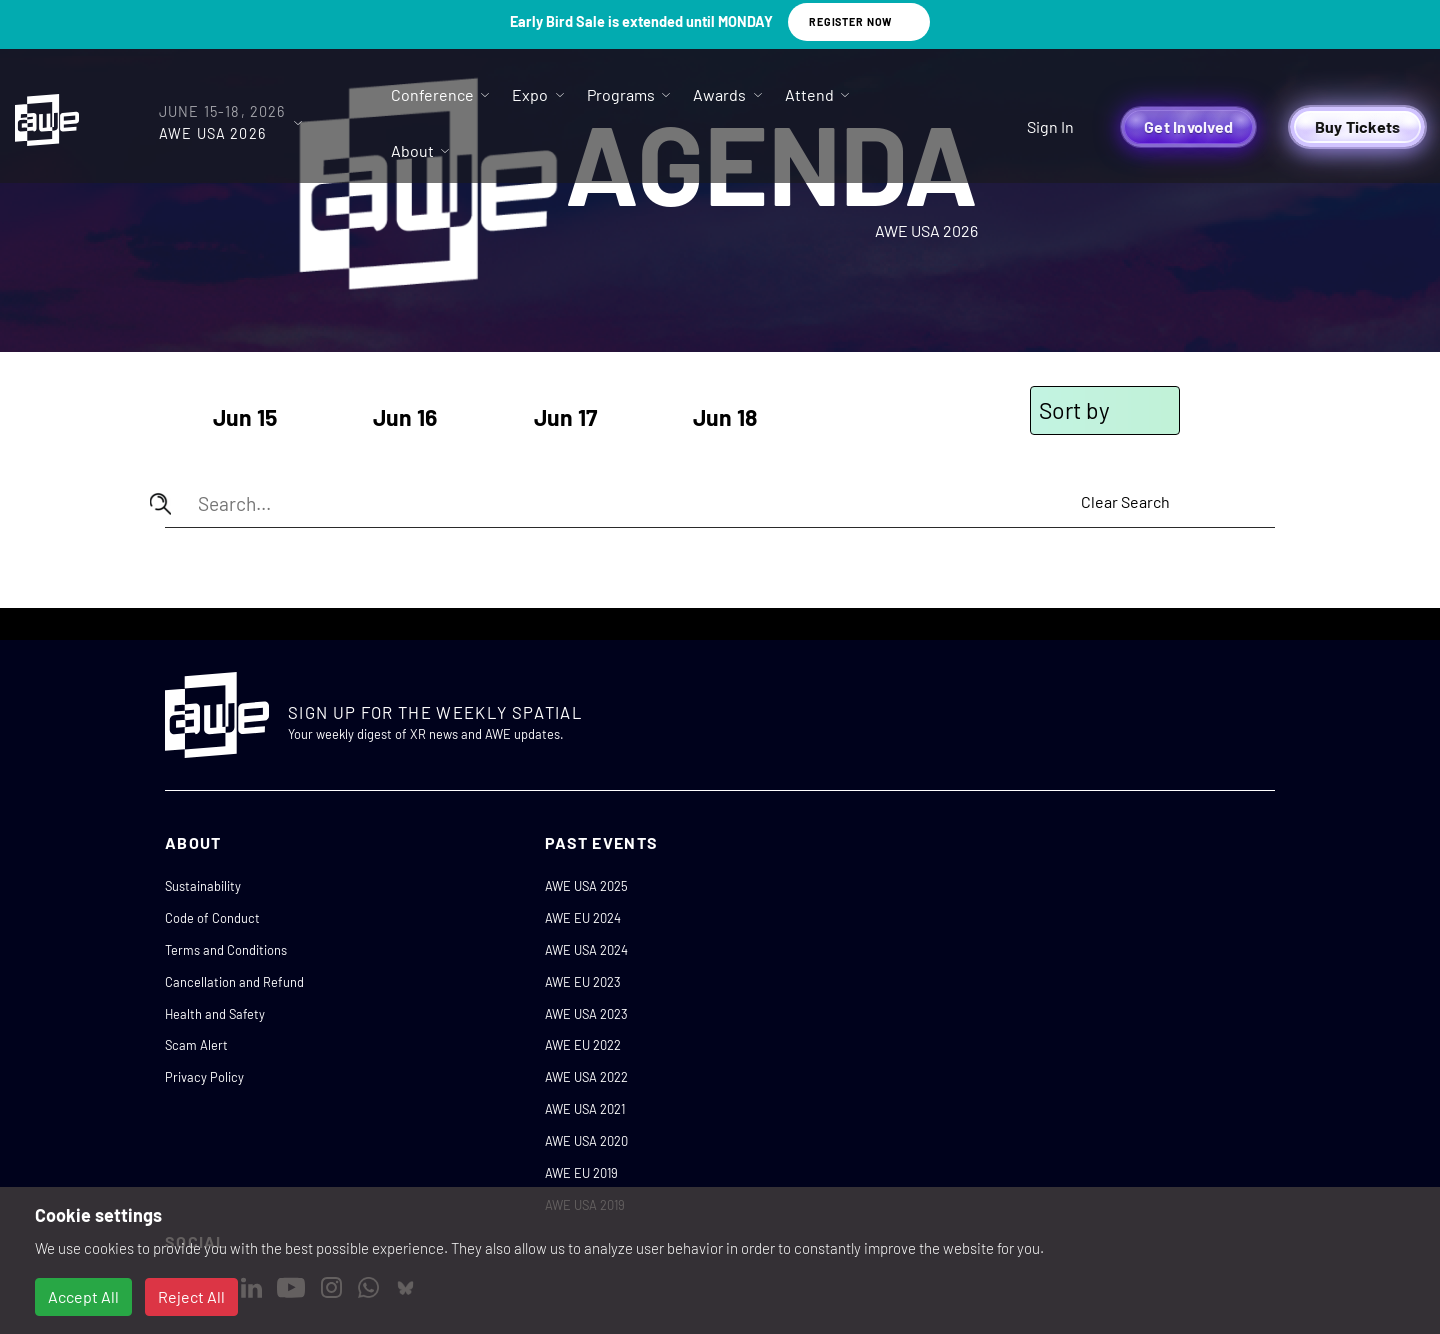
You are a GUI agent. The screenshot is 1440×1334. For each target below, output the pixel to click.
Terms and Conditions (226, 950)
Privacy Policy (204, 1077)
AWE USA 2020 (586, 1141)
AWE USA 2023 (586, 1014)
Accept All (83, 1296)
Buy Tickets (1358, 126)
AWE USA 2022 (586, 1077)
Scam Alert (196, 1045)
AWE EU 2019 (581, 1173)
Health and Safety (215, 1014)
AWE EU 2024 (583, 918)
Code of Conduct (212, 918)
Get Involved (1188, 126)
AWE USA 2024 (586, 950)
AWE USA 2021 (585, 1109)
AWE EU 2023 (583, 982)
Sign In (1050, 126)
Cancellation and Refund (234, 982)
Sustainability (203, 886)
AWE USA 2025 (586, 886)
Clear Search (1125, 501)
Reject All (191, 1296)
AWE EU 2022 (583, 1045)
